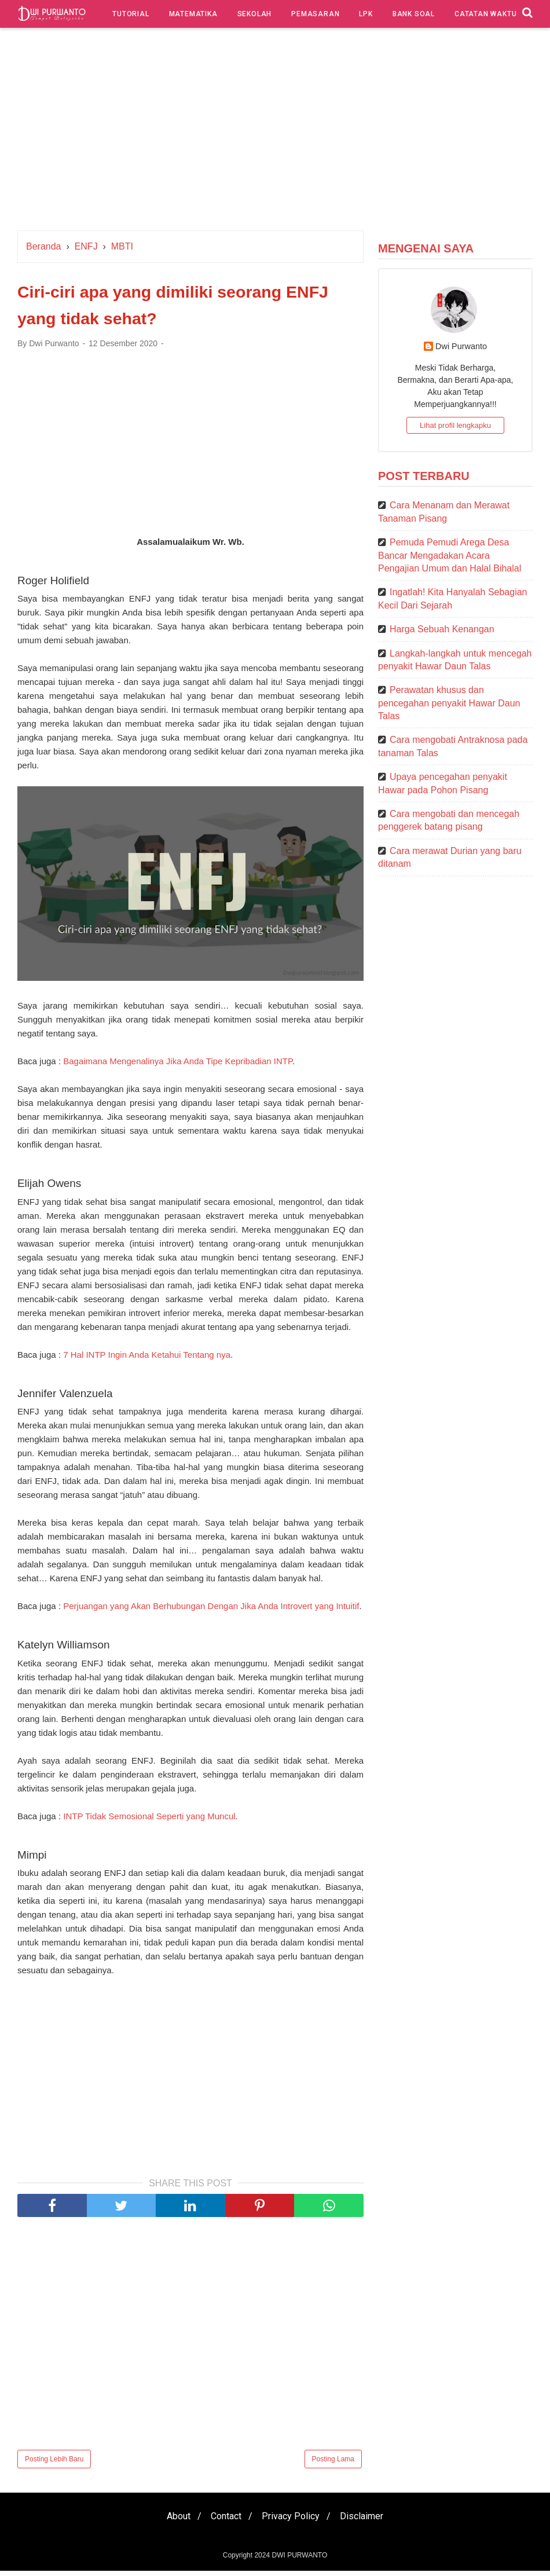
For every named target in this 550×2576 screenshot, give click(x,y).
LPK (365, 14)
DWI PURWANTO (299, 2560)
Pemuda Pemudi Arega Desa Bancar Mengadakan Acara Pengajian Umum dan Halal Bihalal (449, 555)
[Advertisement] (275, 132)
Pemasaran (315, 14)
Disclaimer (366, 2521)
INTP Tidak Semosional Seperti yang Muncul (149, 1821)
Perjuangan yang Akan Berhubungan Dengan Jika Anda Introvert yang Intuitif (211, 1610)
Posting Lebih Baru (54, 2464)
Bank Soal (414, 14)
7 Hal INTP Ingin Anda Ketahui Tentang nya (146, 1359)
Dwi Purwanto (461, 346)
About (173, 2521)
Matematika (193, 14)
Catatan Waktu (485, 14)
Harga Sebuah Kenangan (442, 629)
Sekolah (254, 14)
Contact (224, 2521)
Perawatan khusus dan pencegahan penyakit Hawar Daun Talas (449, 703)
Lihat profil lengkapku (455, 425)
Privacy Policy (292, 2521)
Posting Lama (333, 2464)
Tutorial (130, 14)
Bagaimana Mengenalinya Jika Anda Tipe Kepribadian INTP (177, 1065)
